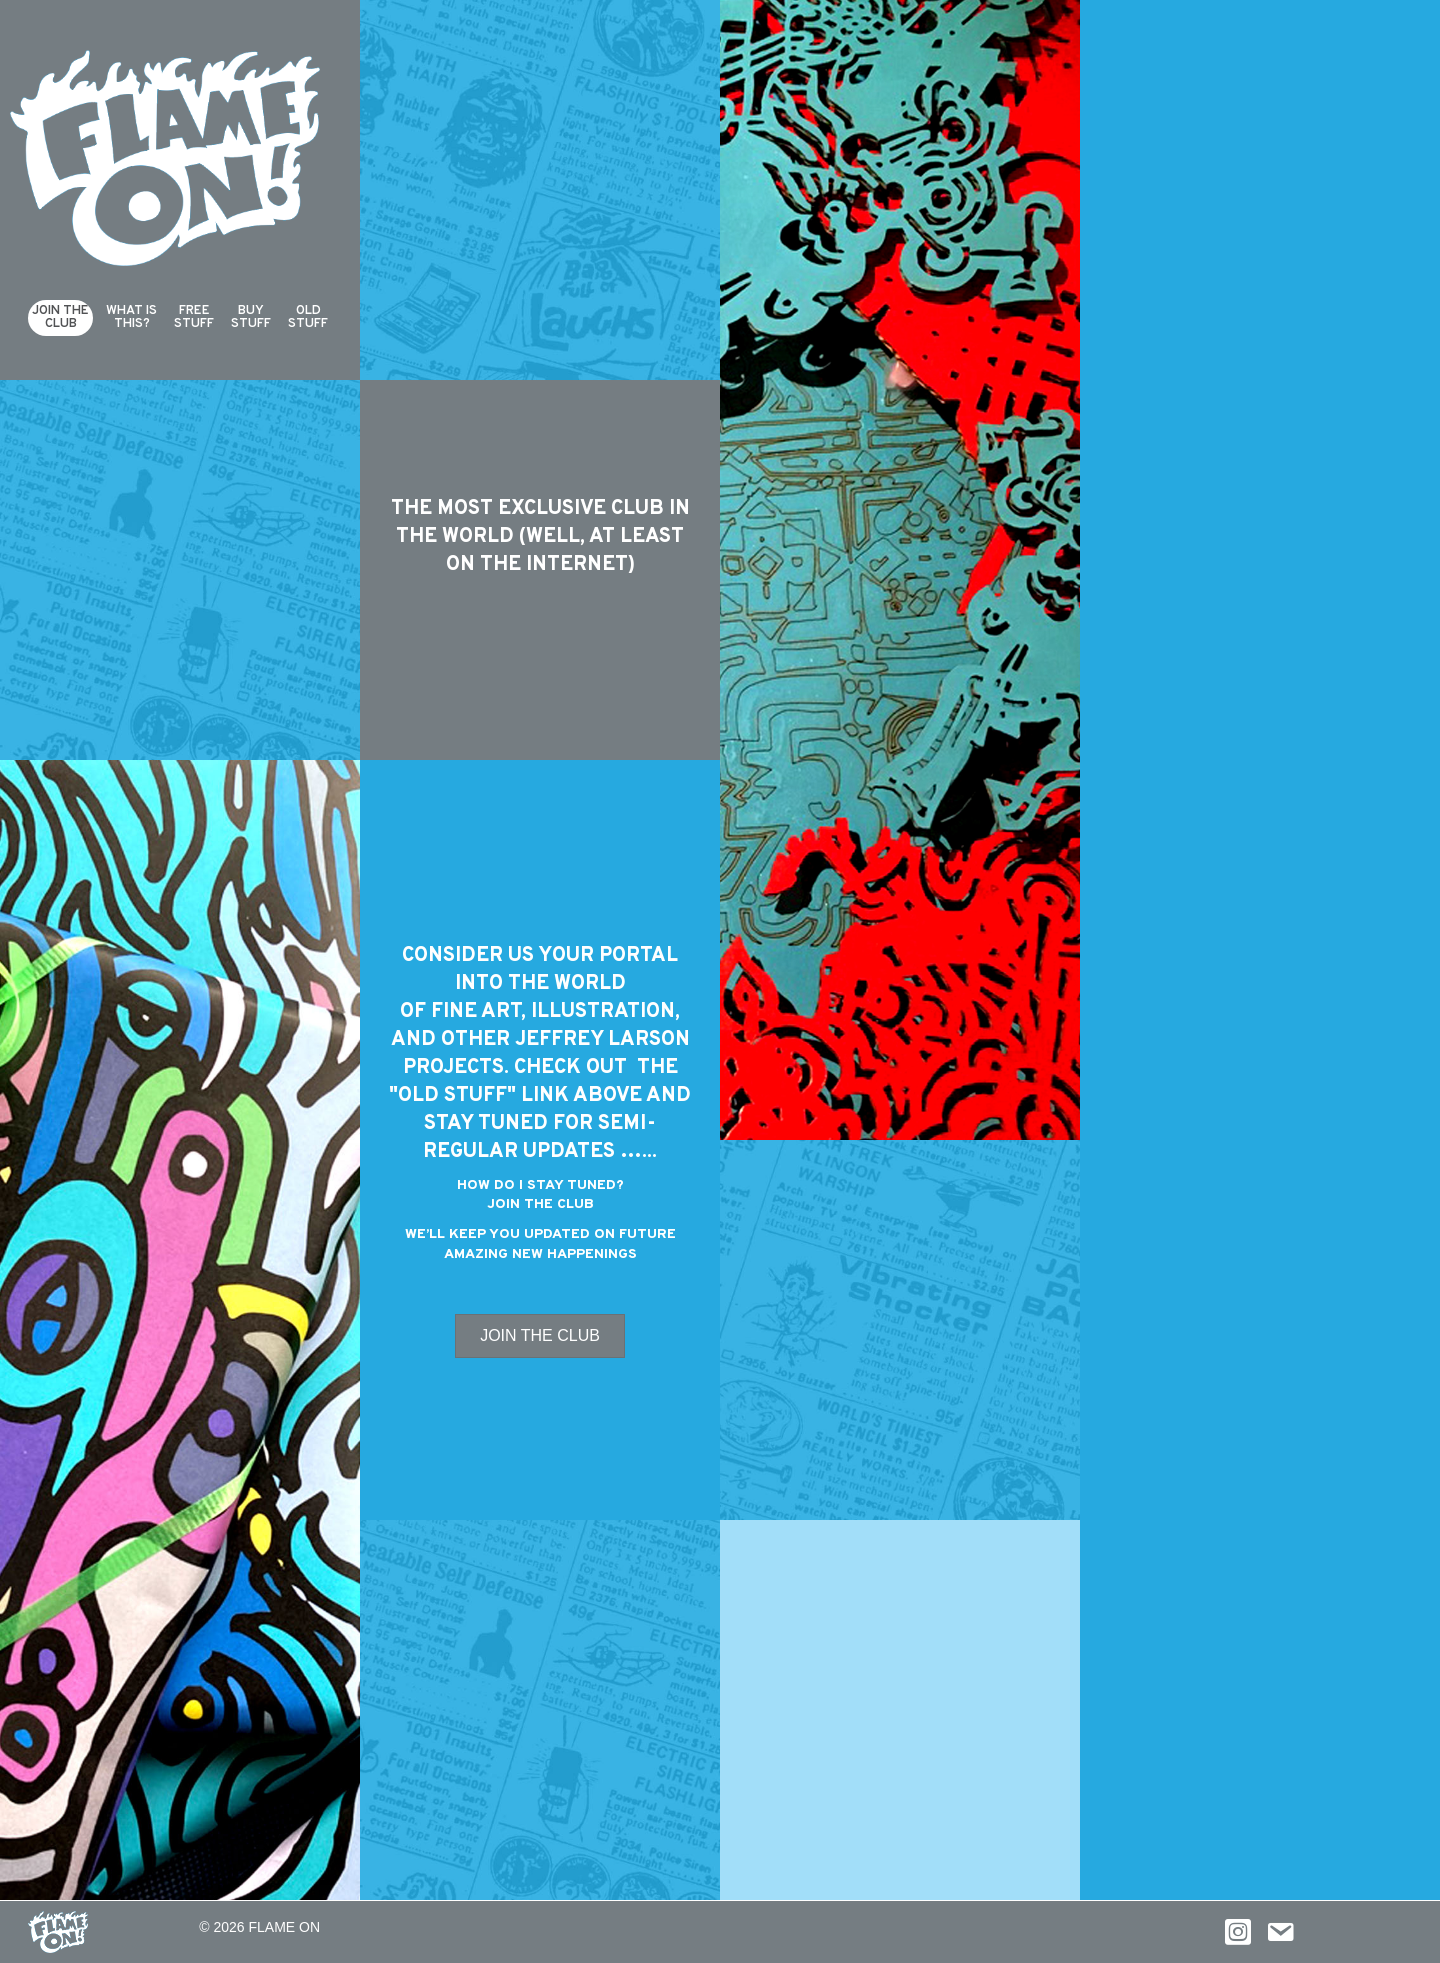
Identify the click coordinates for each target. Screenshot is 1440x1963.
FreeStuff (194, 317)
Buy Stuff (251, 317)
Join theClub (60, 317)
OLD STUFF (452, 1096)
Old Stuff (308, 317)
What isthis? (131, 317)
